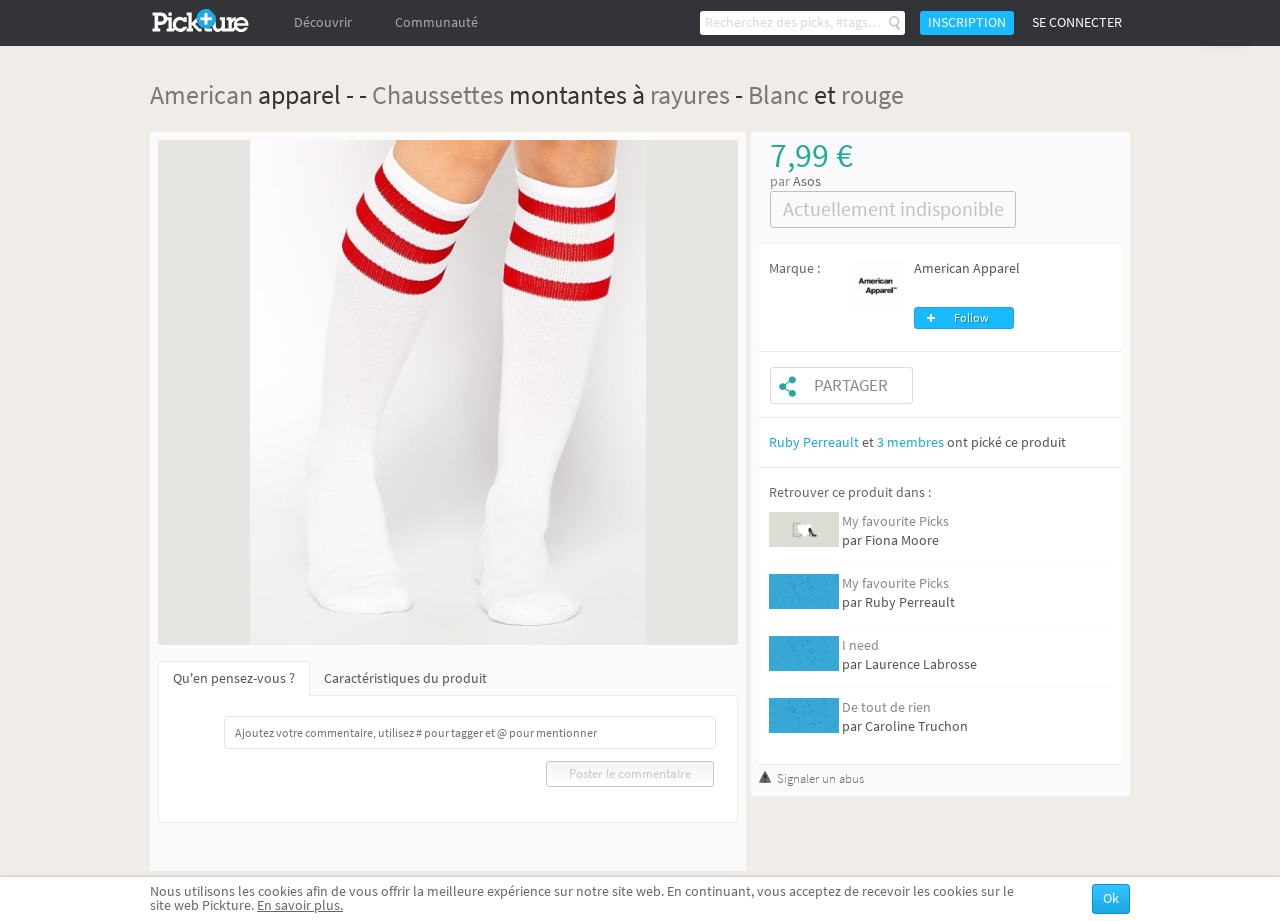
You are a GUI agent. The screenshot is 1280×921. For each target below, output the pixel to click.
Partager (851, 385)
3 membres (910, 442)
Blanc (778, 94)
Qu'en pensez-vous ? (234, 678)
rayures (690, 94)
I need (860, 645)
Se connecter (1077, 22)
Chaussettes (438, 94)
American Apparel (967, 268)
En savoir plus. (300, 905)
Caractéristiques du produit (405, 678)
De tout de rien (886, 707)
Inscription (967, 22)
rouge (872, 94)
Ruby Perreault (814, 442)
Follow (971, 318)
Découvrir (323, 22)
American (201, 94)
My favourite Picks (895, 521)
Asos (807, 181)
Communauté (436, 22)
